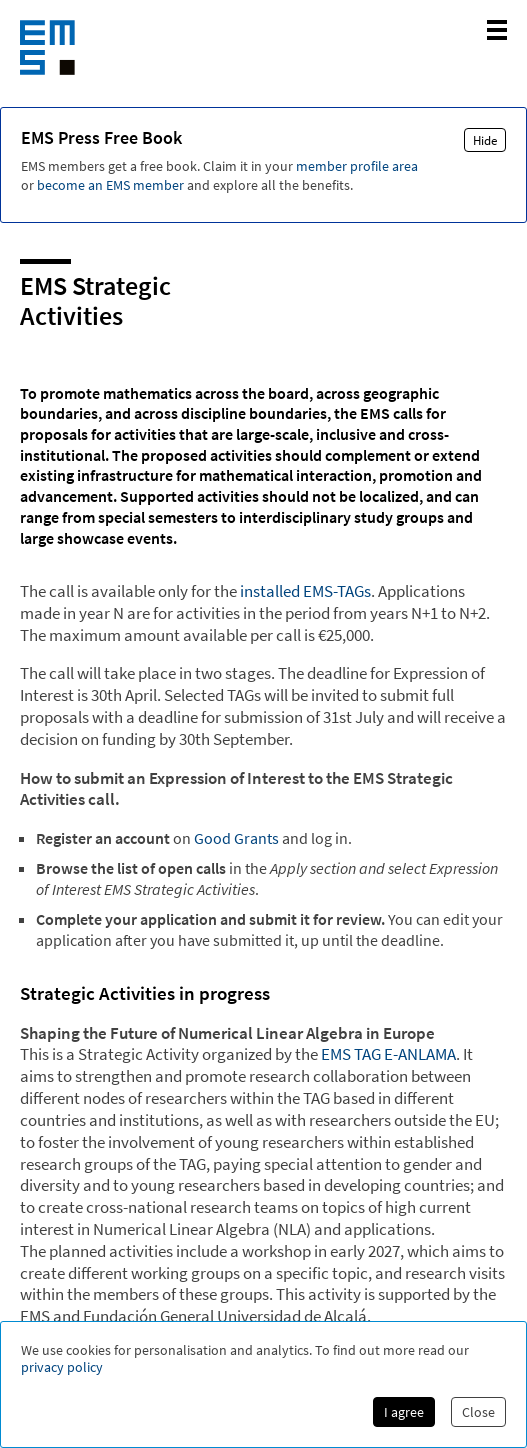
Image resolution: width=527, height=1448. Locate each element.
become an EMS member (110, 185)
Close (478, 1412)
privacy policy (62, 1367)
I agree (404, 1412)
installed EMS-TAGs (305, 591)
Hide (485, 140)
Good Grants (236, 838)
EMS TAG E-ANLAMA (388, 1054)
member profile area (357, 166)
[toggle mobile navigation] (497, 30)
